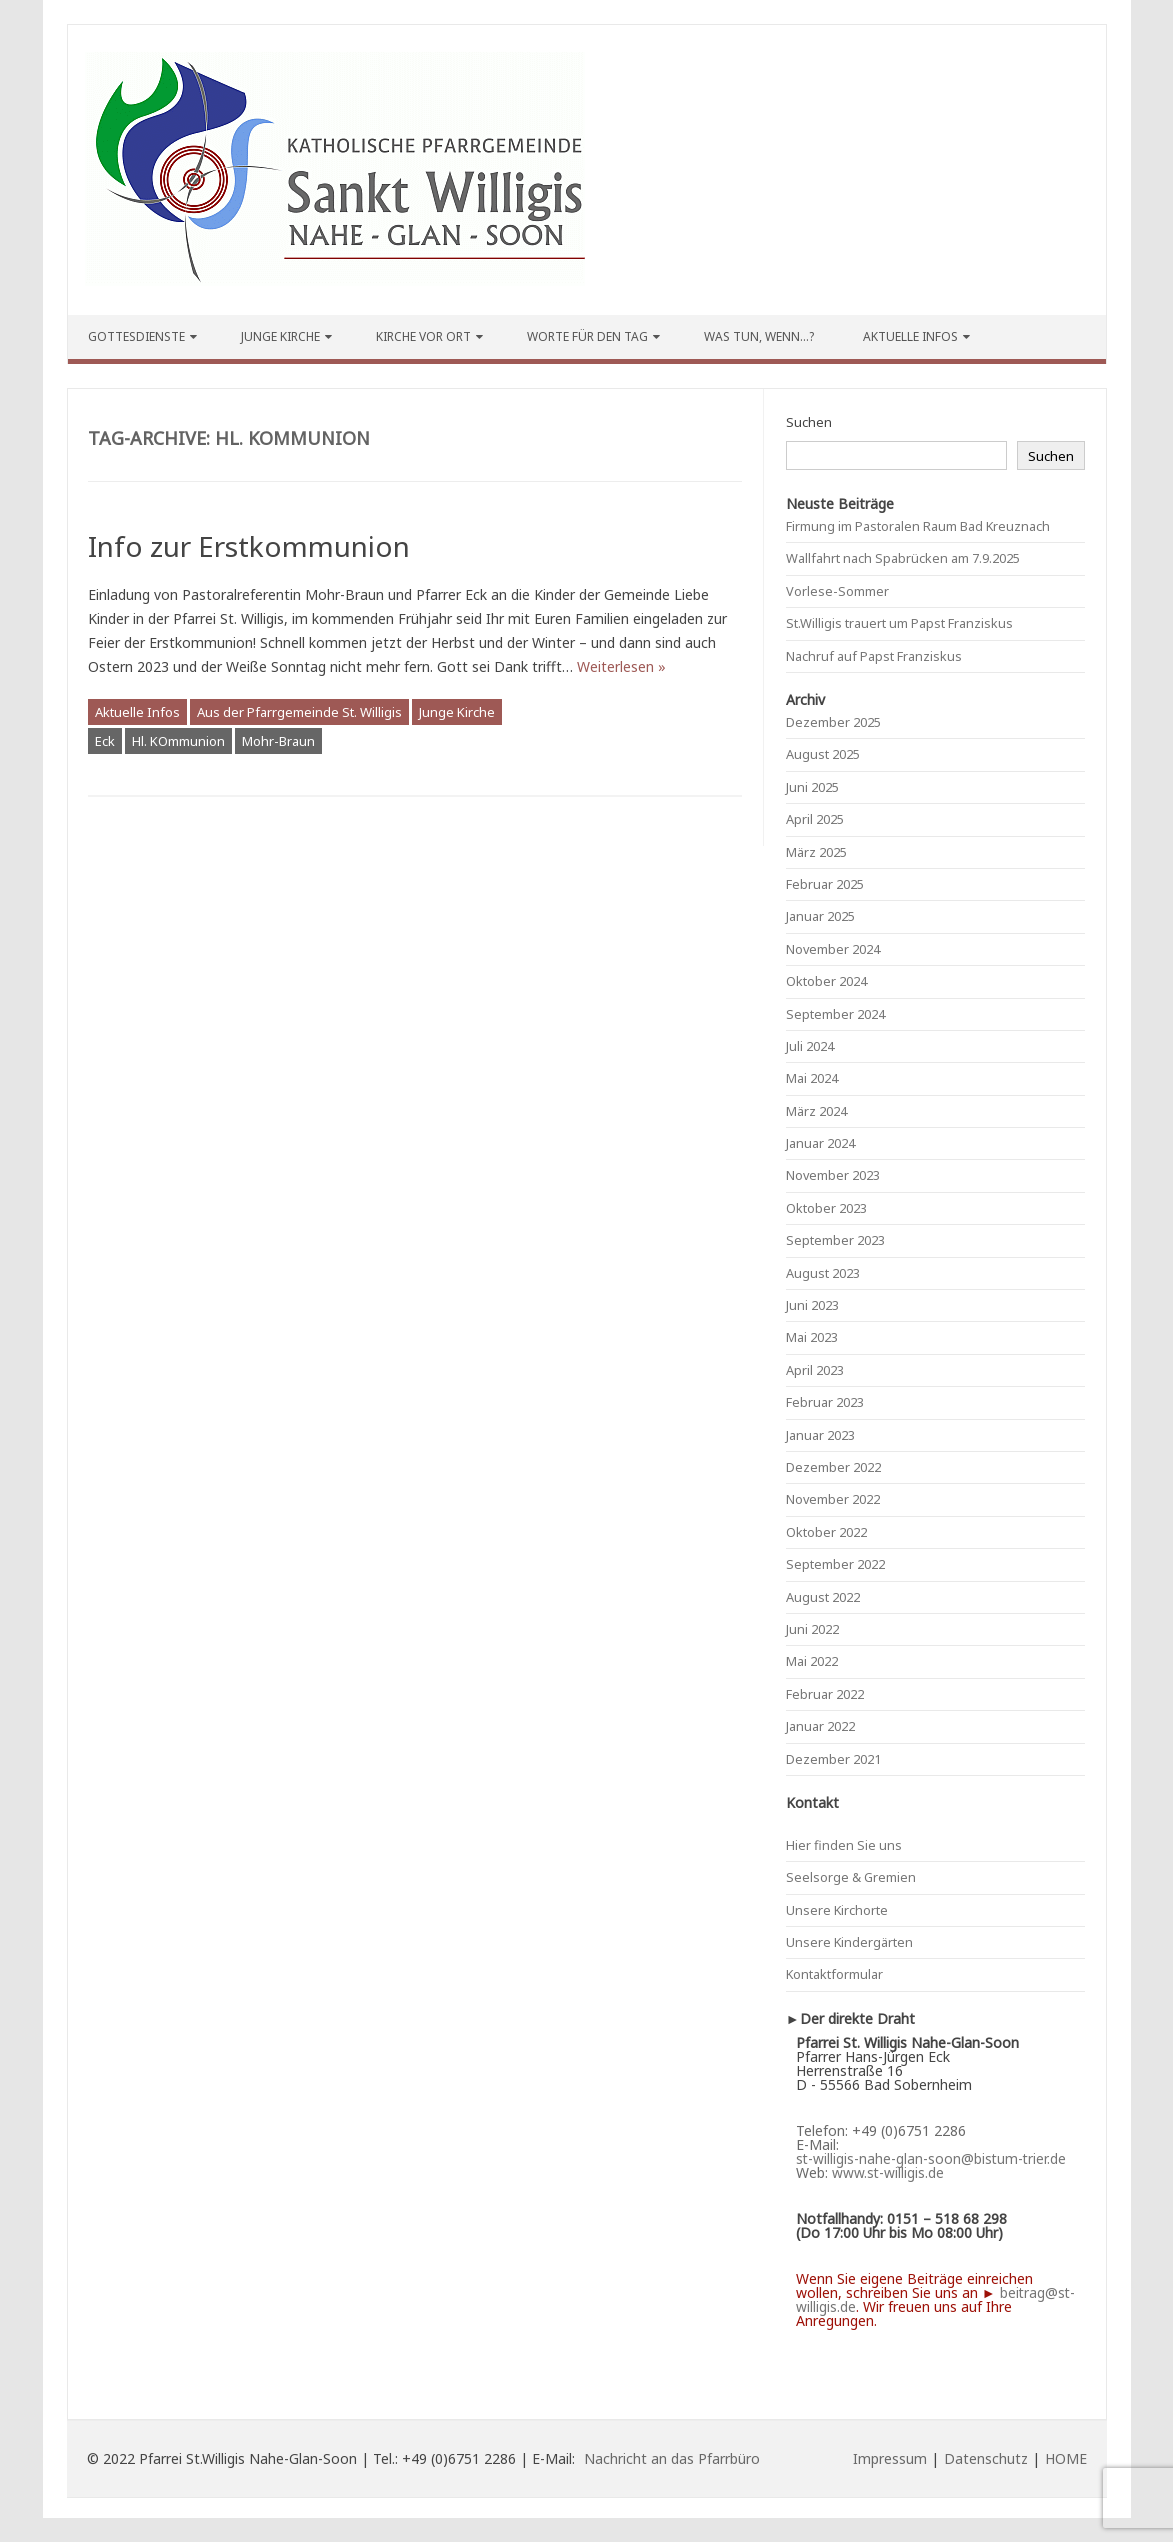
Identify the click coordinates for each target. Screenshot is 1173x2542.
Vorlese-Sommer (837, 591)
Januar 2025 (820, 916)
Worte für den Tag (587, 336)
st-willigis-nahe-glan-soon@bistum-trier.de (931, 2158)
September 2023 (835, 1240)
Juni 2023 (812, 1305)
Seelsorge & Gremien (851, 1877)
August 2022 (823, 1597)
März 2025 (816, 852)
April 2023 (815, 1370)
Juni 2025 (812, 787)
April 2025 (815, 819)
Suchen (809, 422)
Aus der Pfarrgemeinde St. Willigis (299, 712)
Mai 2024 (812, 1078)
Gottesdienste (136, 336)
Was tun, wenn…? (759, 336)
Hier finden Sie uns (844, 1845)
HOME (1066, 2458)
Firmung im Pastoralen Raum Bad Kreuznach (918, 526)
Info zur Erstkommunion (249, 546)
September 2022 (835, 1564)
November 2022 (833, 1499)
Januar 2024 (820, 1143)
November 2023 (833, 1175)
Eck (105, 741)
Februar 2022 (825, 1694)
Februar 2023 (825, 1402)
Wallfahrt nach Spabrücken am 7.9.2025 (903, 558)
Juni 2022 (812, 1629)
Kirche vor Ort (423, 336)
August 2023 (823, 1273)
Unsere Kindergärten (849, 1942)
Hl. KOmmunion (178, 741)
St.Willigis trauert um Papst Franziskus (899, 623)
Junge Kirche (280, 336)
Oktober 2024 (826, 981)
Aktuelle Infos (910, 336)
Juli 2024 (810, 1046)
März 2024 (816, 1111)
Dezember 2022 (833, 1467)
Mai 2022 (812, 1661)
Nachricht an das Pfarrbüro (672, 2458)
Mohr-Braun (278, 741)
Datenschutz (986, 2458)
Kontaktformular (834, 1974)
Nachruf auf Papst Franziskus (874, 656)
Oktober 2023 (826, 1208)
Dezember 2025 (833, 722)
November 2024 (833, 949)
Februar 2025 (825, 884)
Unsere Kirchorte (837, 1910)
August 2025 (823, 754)
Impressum (890, 2458)
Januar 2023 (820, 1435)
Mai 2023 (812, 1337)
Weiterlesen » (621, 666)
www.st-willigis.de (888, 2172)
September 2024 (835, 1014)
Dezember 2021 (833, 1759)
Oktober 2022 (826, 1532)
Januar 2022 (820, 1726)
